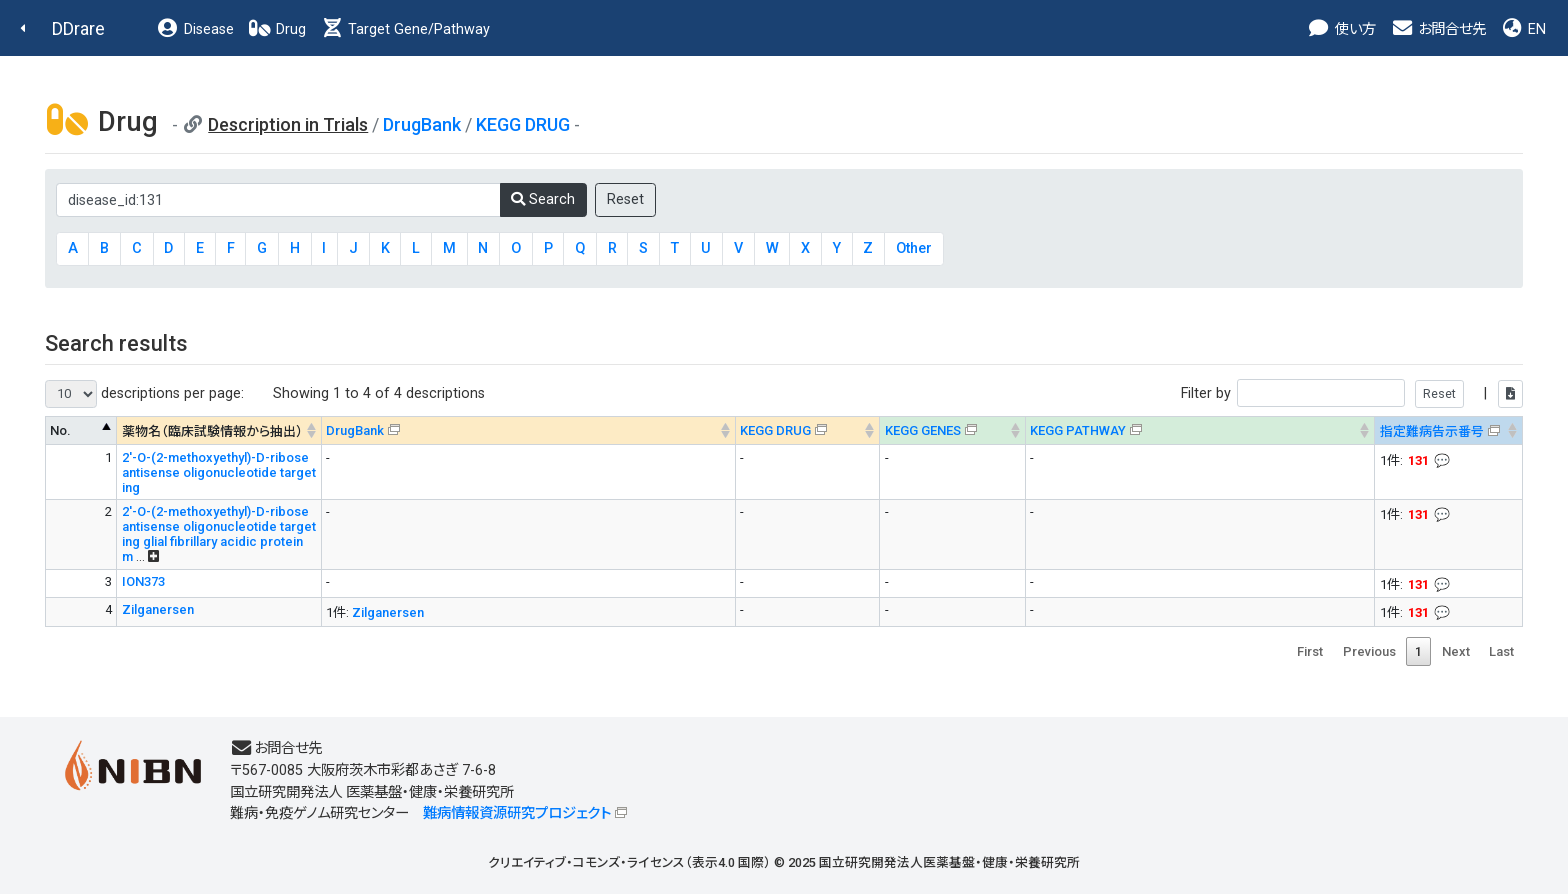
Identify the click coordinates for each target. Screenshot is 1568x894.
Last (1501, 651)
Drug (277, 29)
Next (1456, 651)
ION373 (143, 581)
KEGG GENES (923, 430)
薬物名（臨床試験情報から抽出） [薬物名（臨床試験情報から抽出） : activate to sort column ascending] (212, 431)
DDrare (78, 28)
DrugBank (422, 124)
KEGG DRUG (523, 124)
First (1310, 651)
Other (914, 248)
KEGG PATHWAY (1078, 430)
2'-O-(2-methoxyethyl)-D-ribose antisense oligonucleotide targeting (219, 472)
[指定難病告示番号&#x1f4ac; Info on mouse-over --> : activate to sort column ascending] (1449, 430)
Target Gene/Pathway (405, 29)
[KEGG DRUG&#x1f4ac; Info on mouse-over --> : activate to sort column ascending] (807, 430)
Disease (195, 29)
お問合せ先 (1438, 29)
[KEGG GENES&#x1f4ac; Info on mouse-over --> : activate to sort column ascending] (952, 430)
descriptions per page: (144, 394)
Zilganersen (158, 609)
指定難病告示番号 (1432, 431)
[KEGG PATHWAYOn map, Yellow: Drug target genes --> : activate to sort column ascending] (1200, 430)
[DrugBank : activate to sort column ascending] (528, 430)
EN (1523, 29)
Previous (1369, 651)
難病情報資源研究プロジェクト (517, 813)
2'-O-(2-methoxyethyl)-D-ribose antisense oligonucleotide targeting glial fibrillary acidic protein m (219, 534)
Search (543, 199)
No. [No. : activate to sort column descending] (60, 430)
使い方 (1341, 29)
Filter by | (1352, 393)
